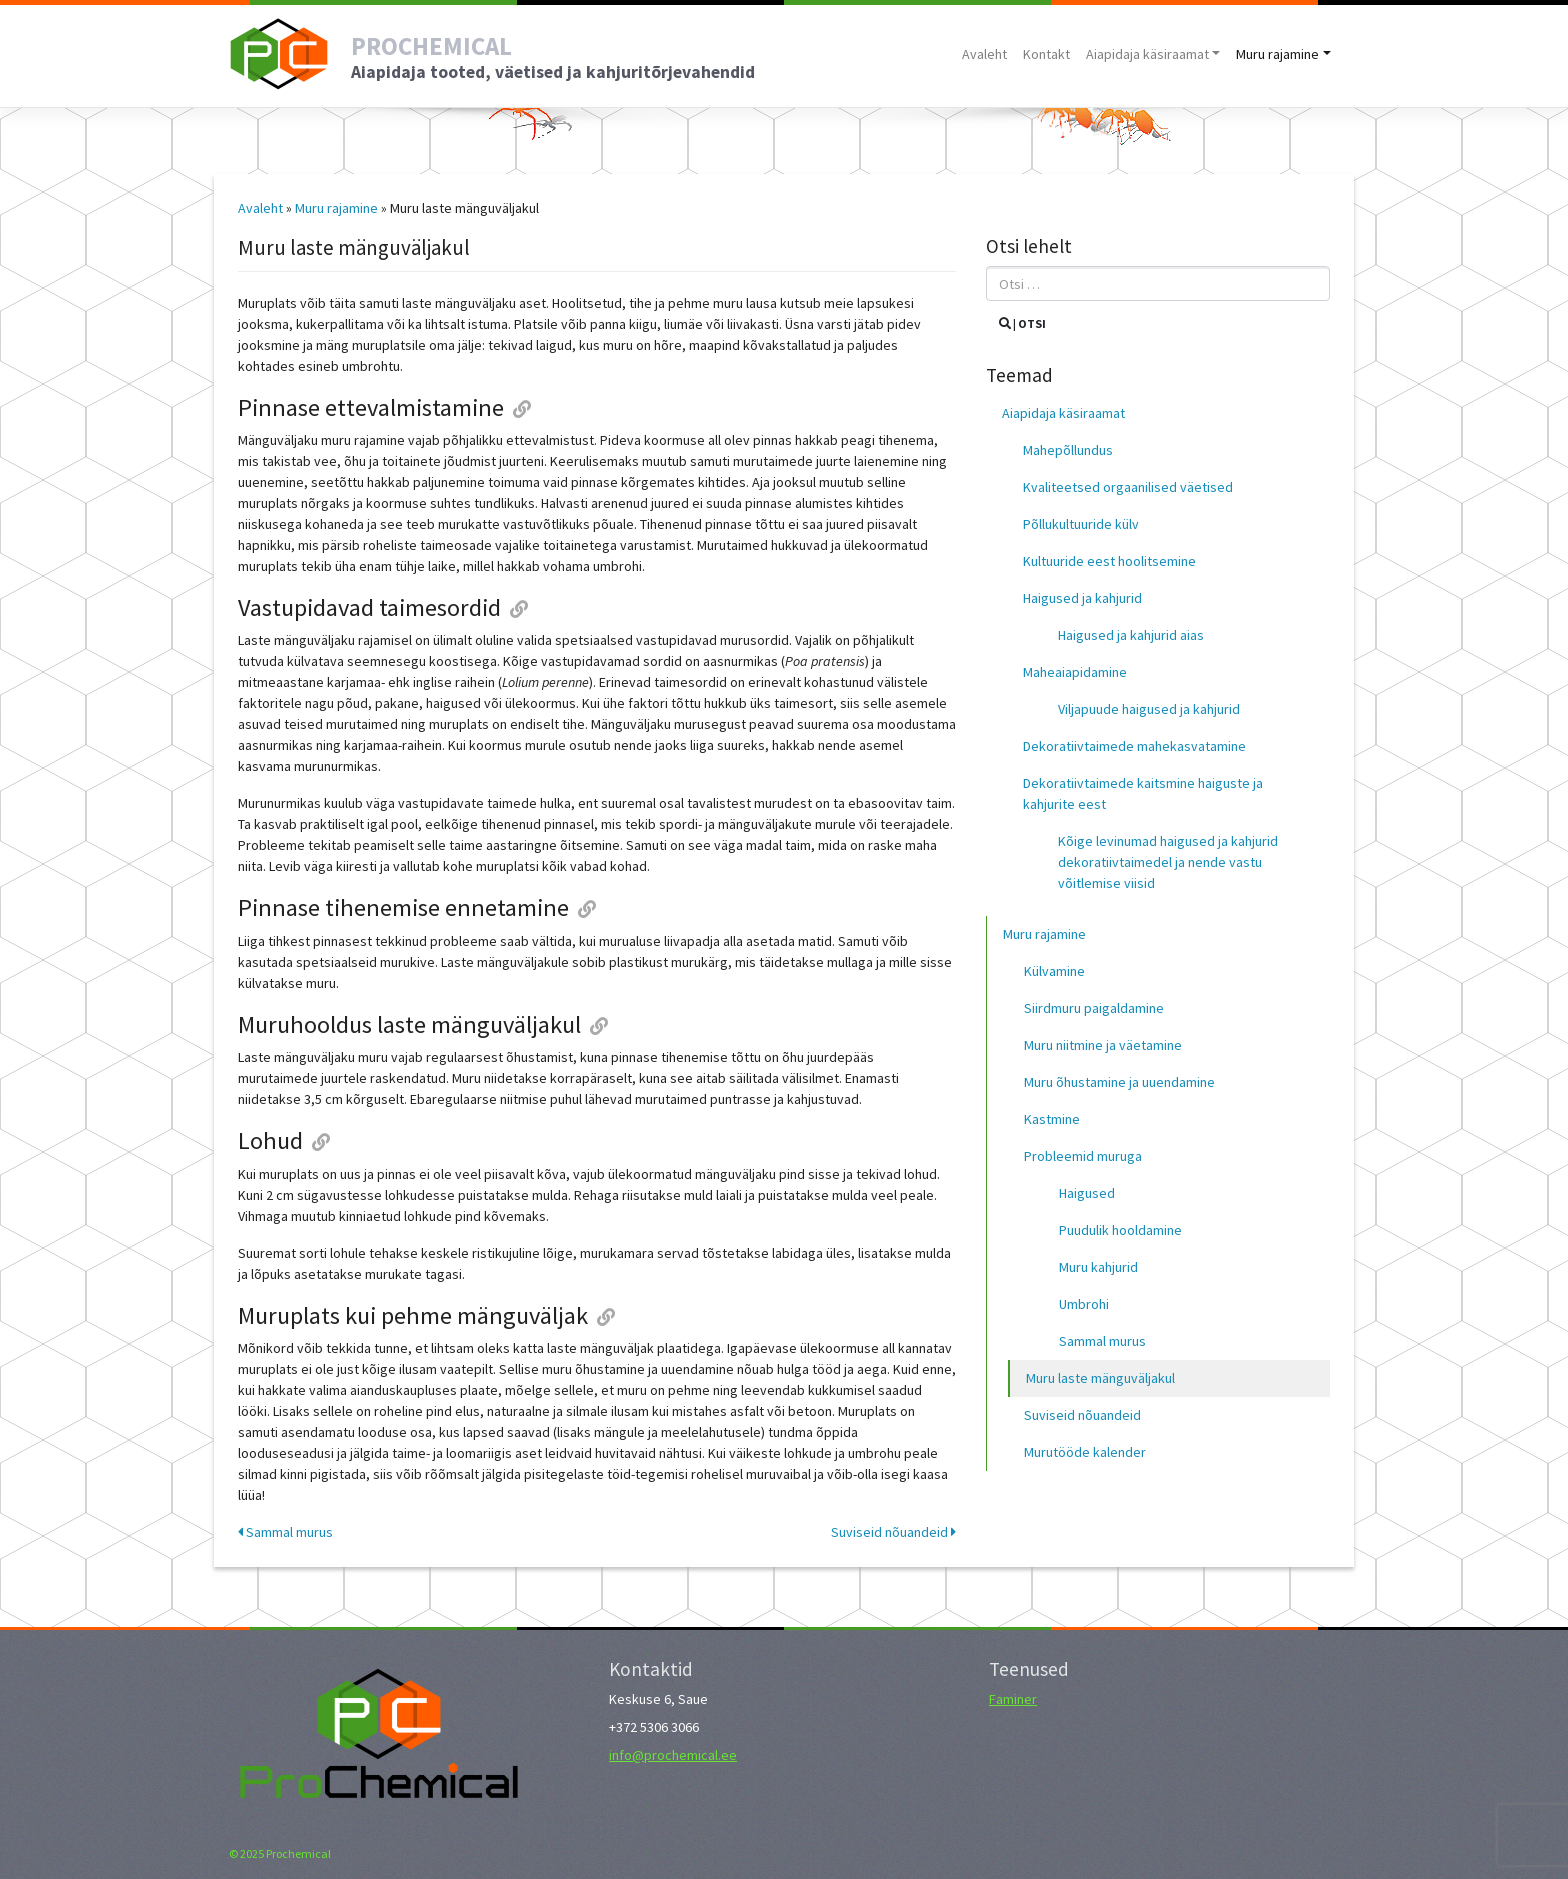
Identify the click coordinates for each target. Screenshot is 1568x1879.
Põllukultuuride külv (1081, 524)
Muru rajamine (1277, 54)
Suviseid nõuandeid (893, 1532)
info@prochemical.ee (673, 1755)
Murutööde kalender (1085, 1452)
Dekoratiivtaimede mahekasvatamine (1134, 746)
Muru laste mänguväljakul (1100, 1378)
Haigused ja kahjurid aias (1131, 635)
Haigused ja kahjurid (1082, 598)
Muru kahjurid (1098, 1267)
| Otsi (1022, 323)
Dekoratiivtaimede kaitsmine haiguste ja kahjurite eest (1143, 793)
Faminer (1013, 1699)
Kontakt (1046, 54)
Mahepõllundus (1068, 450)
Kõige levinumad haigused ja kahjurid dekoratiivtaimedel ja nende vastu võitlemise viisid (1168, 862)
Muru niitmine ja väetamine (1103, 1045)
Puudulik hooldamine (1120, 1230)
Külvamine (1054, 971)
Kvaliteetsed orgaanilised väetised (1128, 487)
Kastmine (1052, 1119)
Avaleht (984, 54)
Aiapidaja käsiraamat (1147, 54)
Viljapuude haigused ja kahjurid (1149, 709)
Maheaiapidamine (1075, 672)
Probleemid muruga (1083, 1156)
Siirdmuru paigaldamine (1094, 1008)
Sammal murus (285, 1532)
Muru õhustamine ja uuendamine (1119, 1082)
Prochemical (298, 1853)
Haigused (1087, 1193)
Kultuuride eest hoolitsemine (1109, 561)
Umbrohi (1084, 1304)
